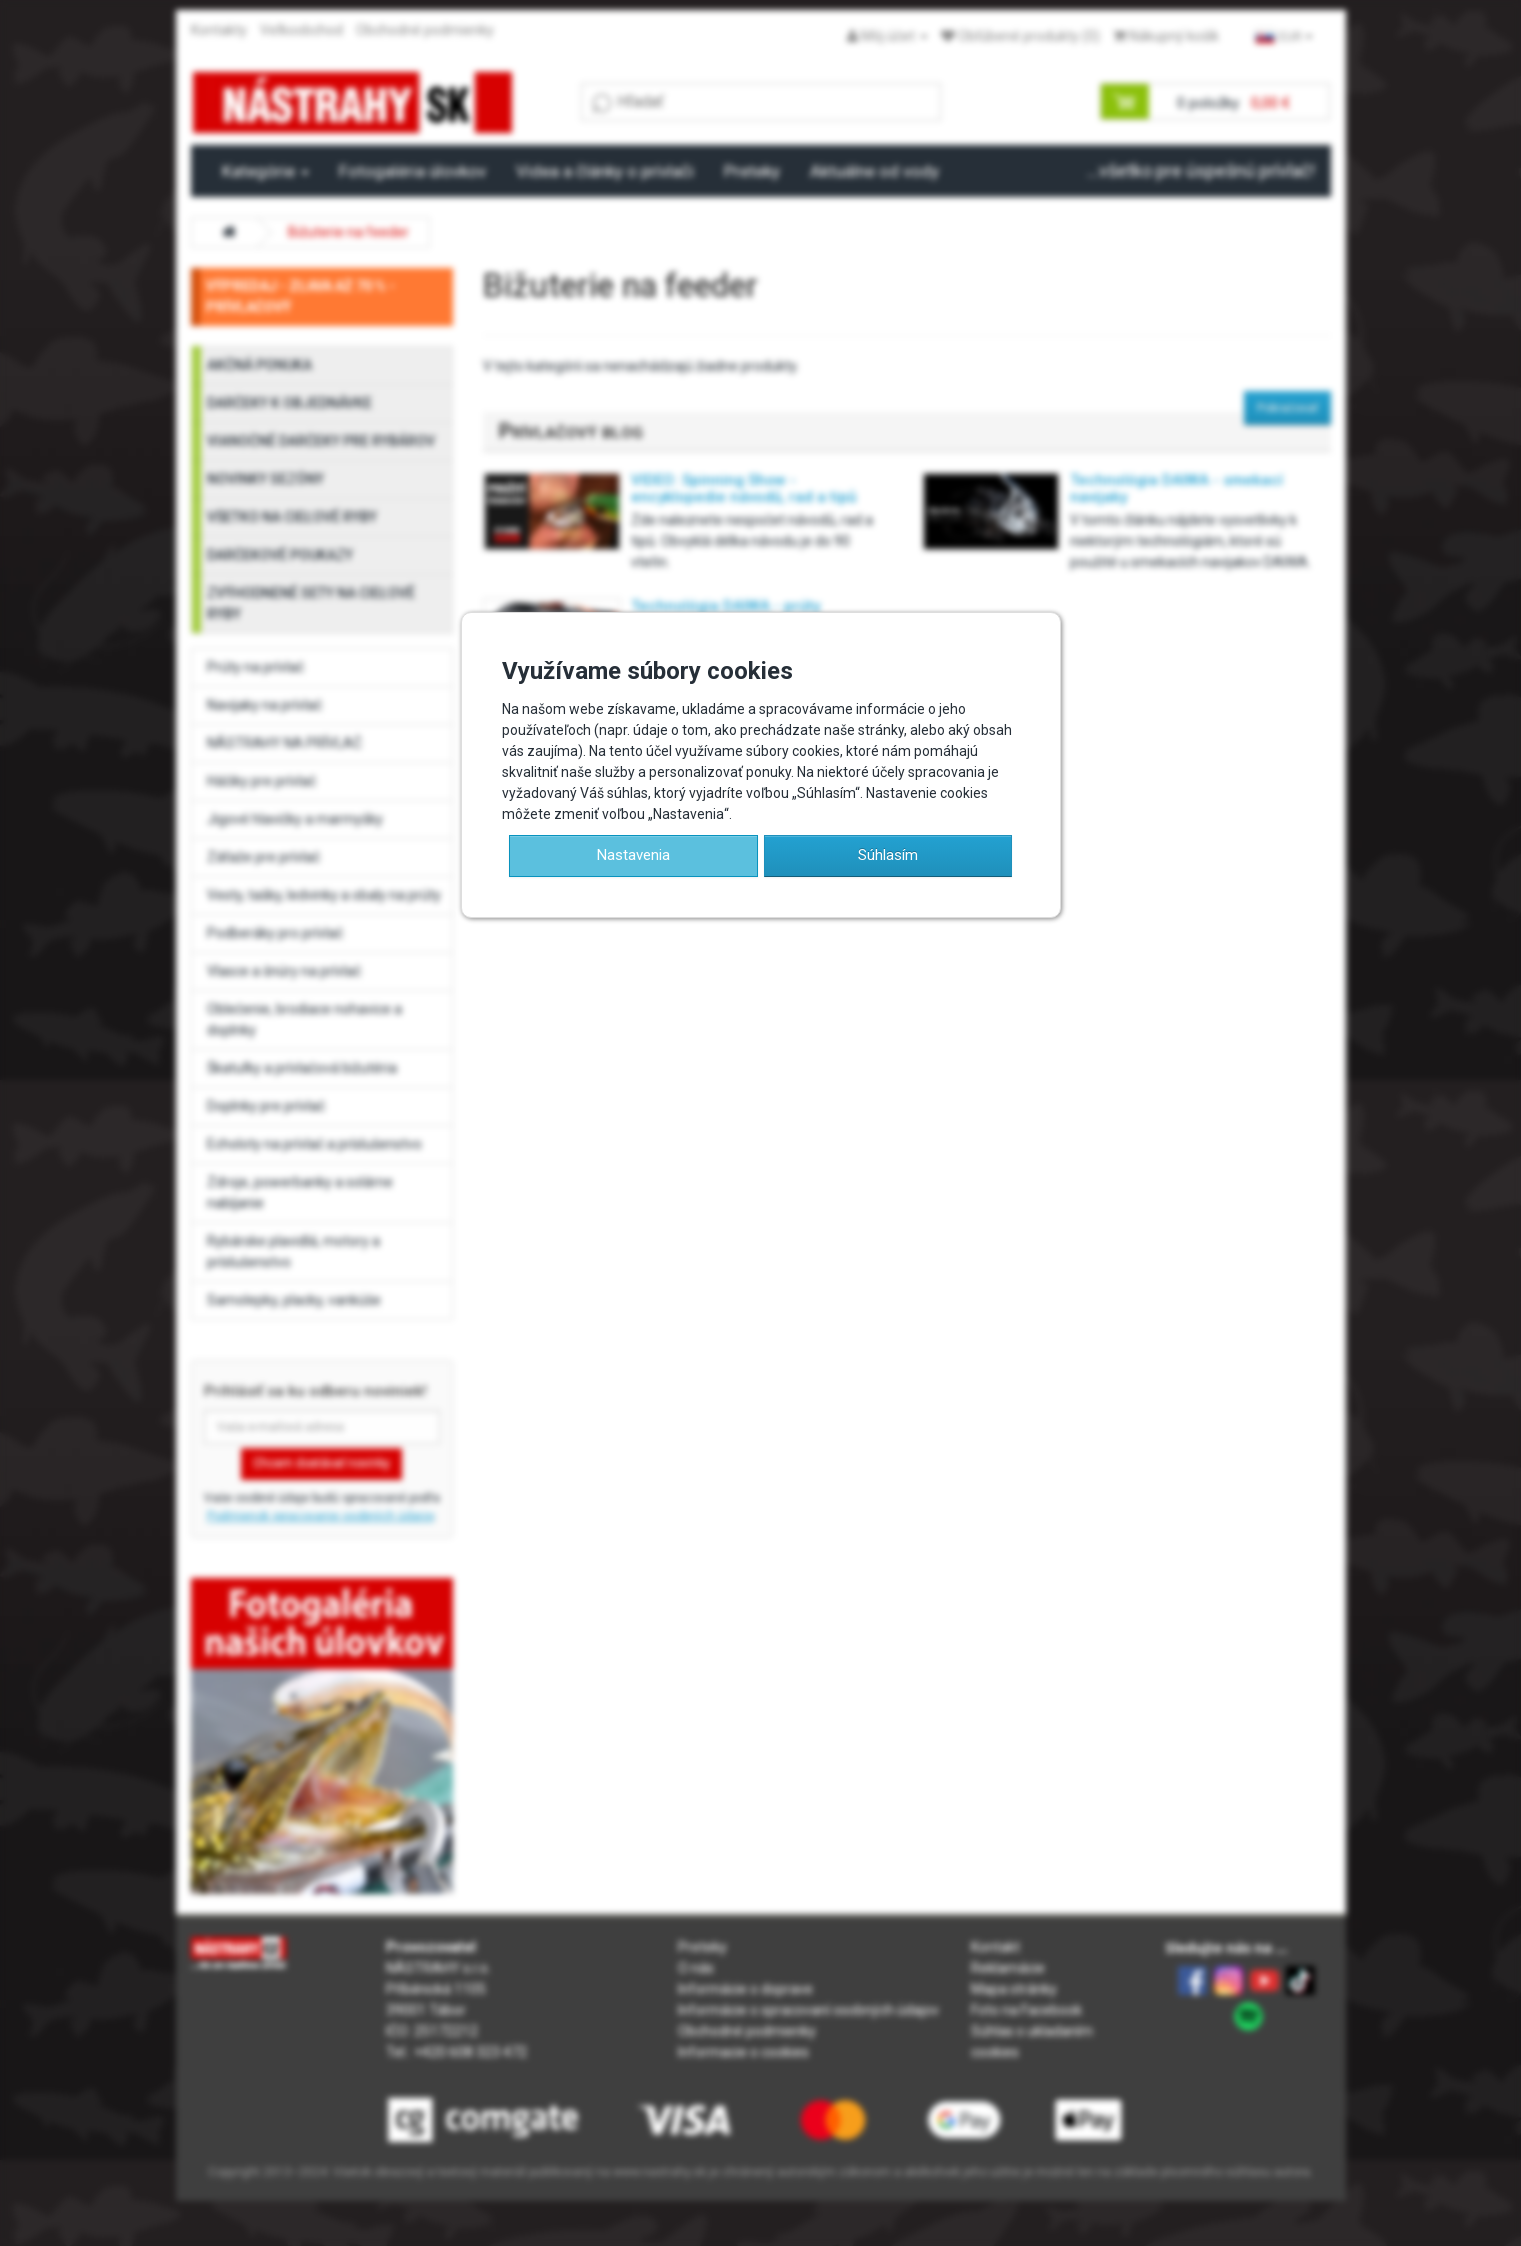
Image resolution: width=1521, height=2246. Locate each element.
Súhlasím (888, 855)
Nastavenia (633, 855)
